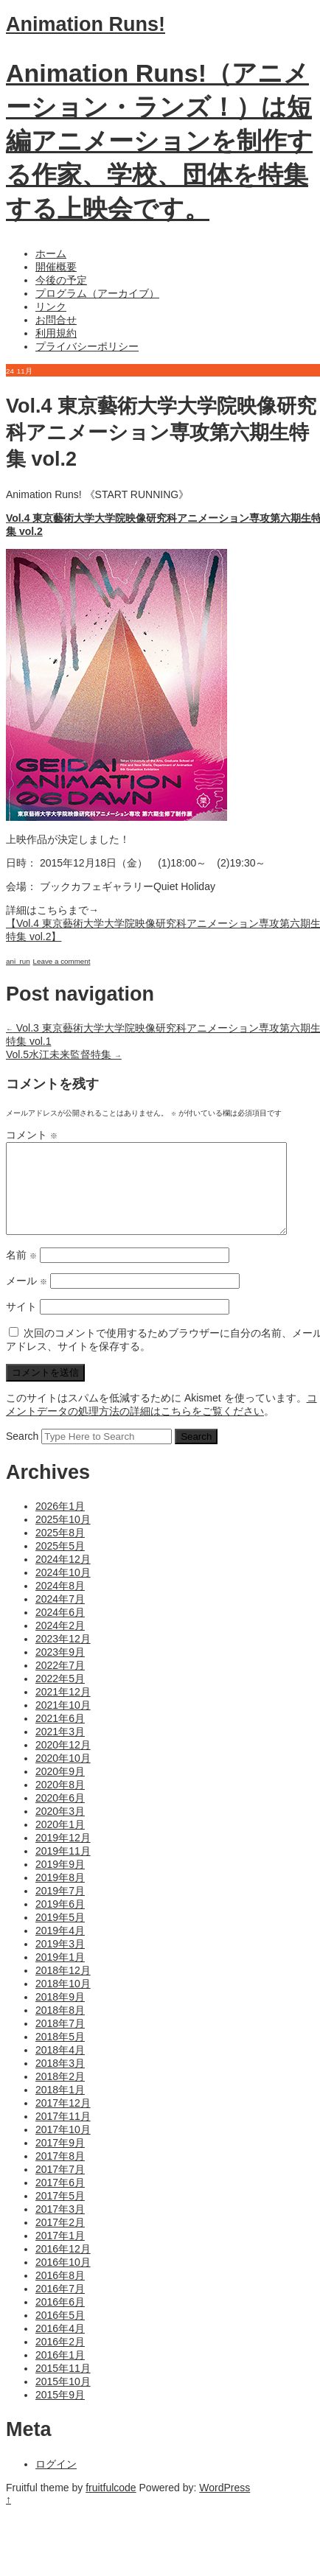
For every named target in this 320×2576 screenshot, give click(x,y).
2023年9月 (60, 1670)
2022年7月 (60, 1683)
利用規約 (56, 333)
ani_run (18, 961)
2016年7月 (60, 2306)
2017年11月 (63, 2134)
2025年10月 (63, 1537)
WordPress (224, 2505)
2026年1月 (60, 1524)
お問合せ (56, 320)
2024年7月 (60, 1617)
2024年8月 (60, 1603)
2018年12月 (63, 1988)
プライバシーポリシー (87, 346)
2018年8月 (60, 2028)
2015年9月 (60, 2412)
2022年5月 (60, 1696)
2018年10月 (63, 2001)
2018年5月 (60, 2054)
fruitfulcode (111, 2505)
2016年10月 (63, 2280)
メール (26, 1298)
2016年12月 (63, 2266)
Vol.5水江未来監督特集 (64, 1054)
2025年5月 (60, 1563)
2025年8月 (60, 1550)
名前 (21, 1272)
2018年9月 (60, 2014)
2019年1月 (60, 1975)
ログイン (56, 2482)
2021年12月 (63, 1709)
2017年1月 (60, 2253)
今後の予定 (61, 280)
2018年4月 (60, 2067)
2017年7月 (60, 2187)
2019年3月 (60, 1961)
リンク (50, 306)
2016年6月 (60, 2319)
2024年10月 (63, 1590)
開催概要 (56, 267)
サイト (21, 1324)
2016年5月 (60, 2333)
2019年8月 (60, 1895)
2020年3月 (60, 1829)
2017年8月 (60, 2174)
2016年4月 (60, 2346)
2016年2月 (60, 2359)
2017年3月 (60, 2227)
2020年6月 (60, 1815)
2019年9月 (60, 1882)
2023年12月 (63, 1656)
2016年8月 (60, 2293)
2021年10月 (63, 1723)
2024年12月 (63, 1577)
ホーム (50, 253)
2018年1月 (60, 2107)
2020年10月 (63, 1776)
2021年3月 (60, 1749)
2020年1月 (60, 1842)
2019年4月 (60, 1948)
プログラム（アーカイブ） (97, 293)
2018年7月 (60, 2041)
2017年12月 (63, 2121)
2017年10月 (63, 2147)
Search (22, 1454)
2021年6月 (60, 1736)
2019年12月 (63, 1855)
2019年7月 (60, 1908)
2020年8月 (60, 1802)
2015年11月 (63, 2386)
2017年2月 (60, 2240)
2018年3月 (60, 2081)
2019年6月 (60, 1922)
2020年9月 (60, 1789)
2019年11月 (63, 1869)
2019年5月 (60, 1935)
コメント (32, 1135)
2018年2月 (60, 2094)
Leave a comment (62, 961)
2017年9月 (60, 2160)
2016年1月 (60, 2373)
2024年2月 (60, 1643)
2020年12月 (63, 1762)
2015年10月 (63, 2399)
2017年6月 (60, 2200)
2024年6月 (60, 1630)
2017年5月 (60, 2213)
